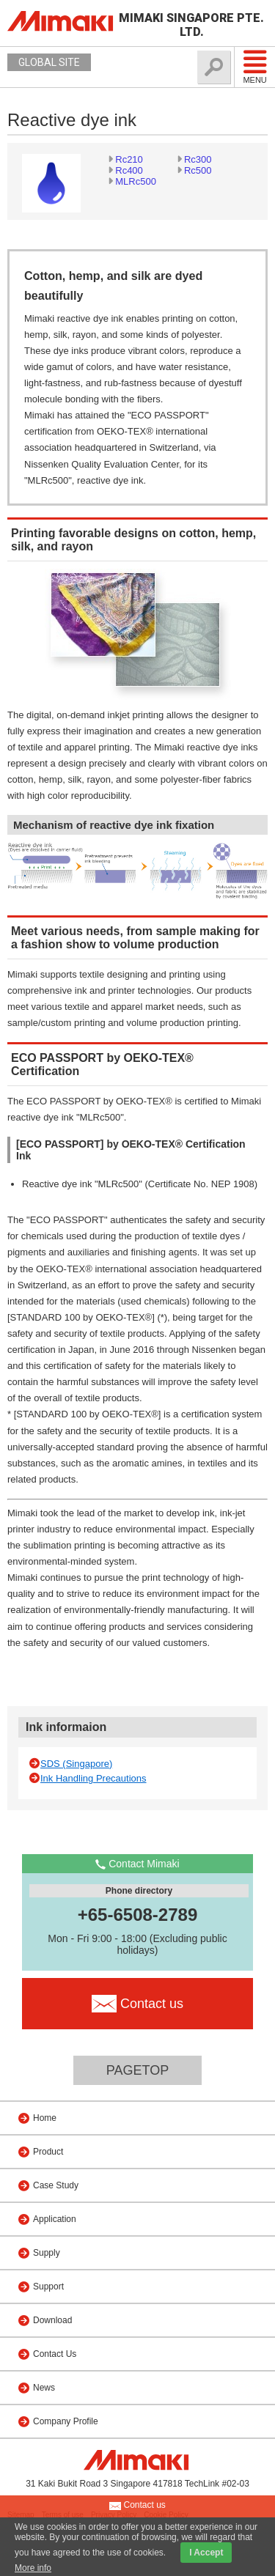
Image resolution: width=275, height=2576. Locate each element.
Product (48, 2152)
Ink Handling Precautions (93, 1778)
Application (54, 2219)
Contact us (137, 2506)
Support (48, 2286)
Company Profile (65, 2421)
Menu (255, 66)
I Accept (206, 2552)
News (44, 2388)
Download (52, 2320)
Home (44, 2118)
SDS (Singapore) (76, 1763)
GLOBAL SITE (49, 62)
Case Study (55, 2185)
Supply (46, 2253)
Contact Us (54, 2354)
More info (33, 2568)
